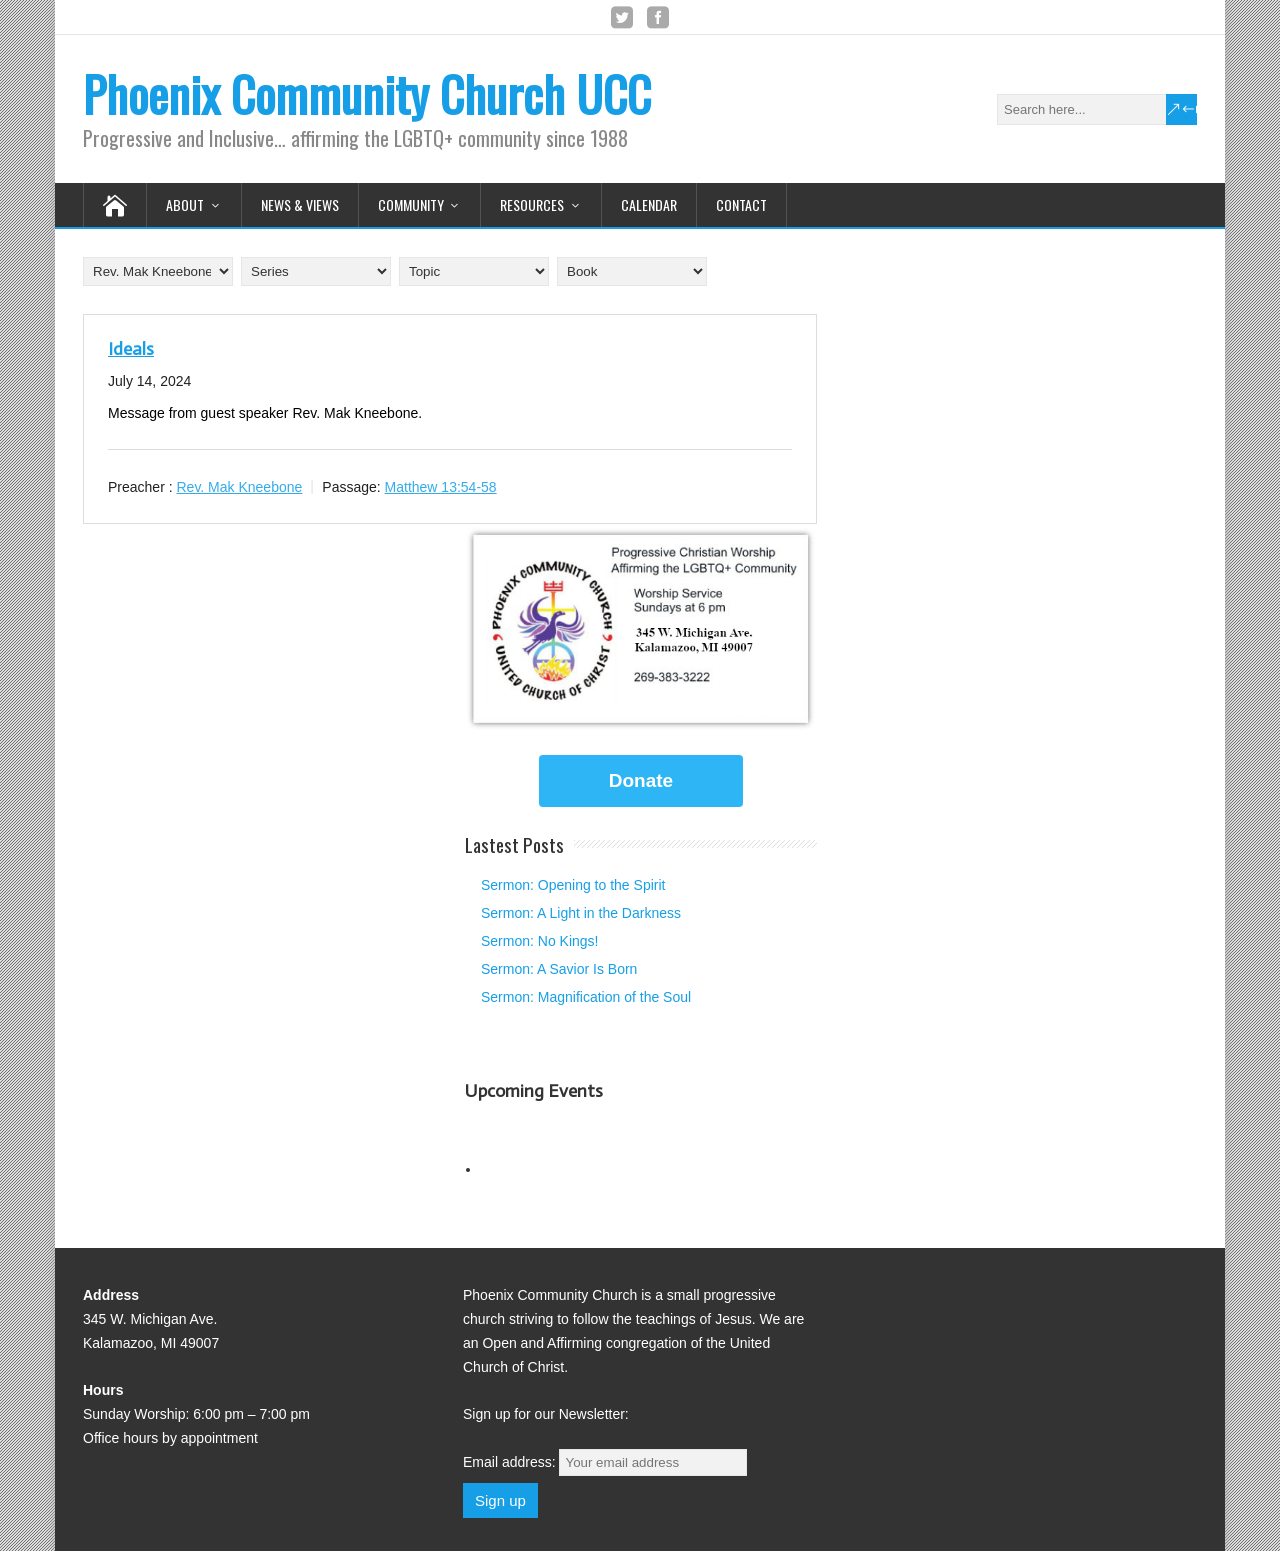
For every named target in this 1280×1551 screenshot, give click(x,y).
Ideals (131, 349)
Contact (741, 204)
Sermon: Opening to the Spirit (573, 885)
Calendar (649, 204)
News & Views (300, 204)
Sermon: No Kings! (540, 941)
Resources (532, 204)
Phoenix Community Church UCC (367, 93)
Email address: (605, 1462)
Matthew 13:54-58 (441, 487)
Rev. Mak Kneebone (239, 487)
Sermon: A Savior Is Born (559, 969)
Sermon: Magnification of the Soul (586, 997)
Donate (641, 780)
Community (411, 204)
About (185, 204)
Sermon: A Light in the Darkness (581, 913)
